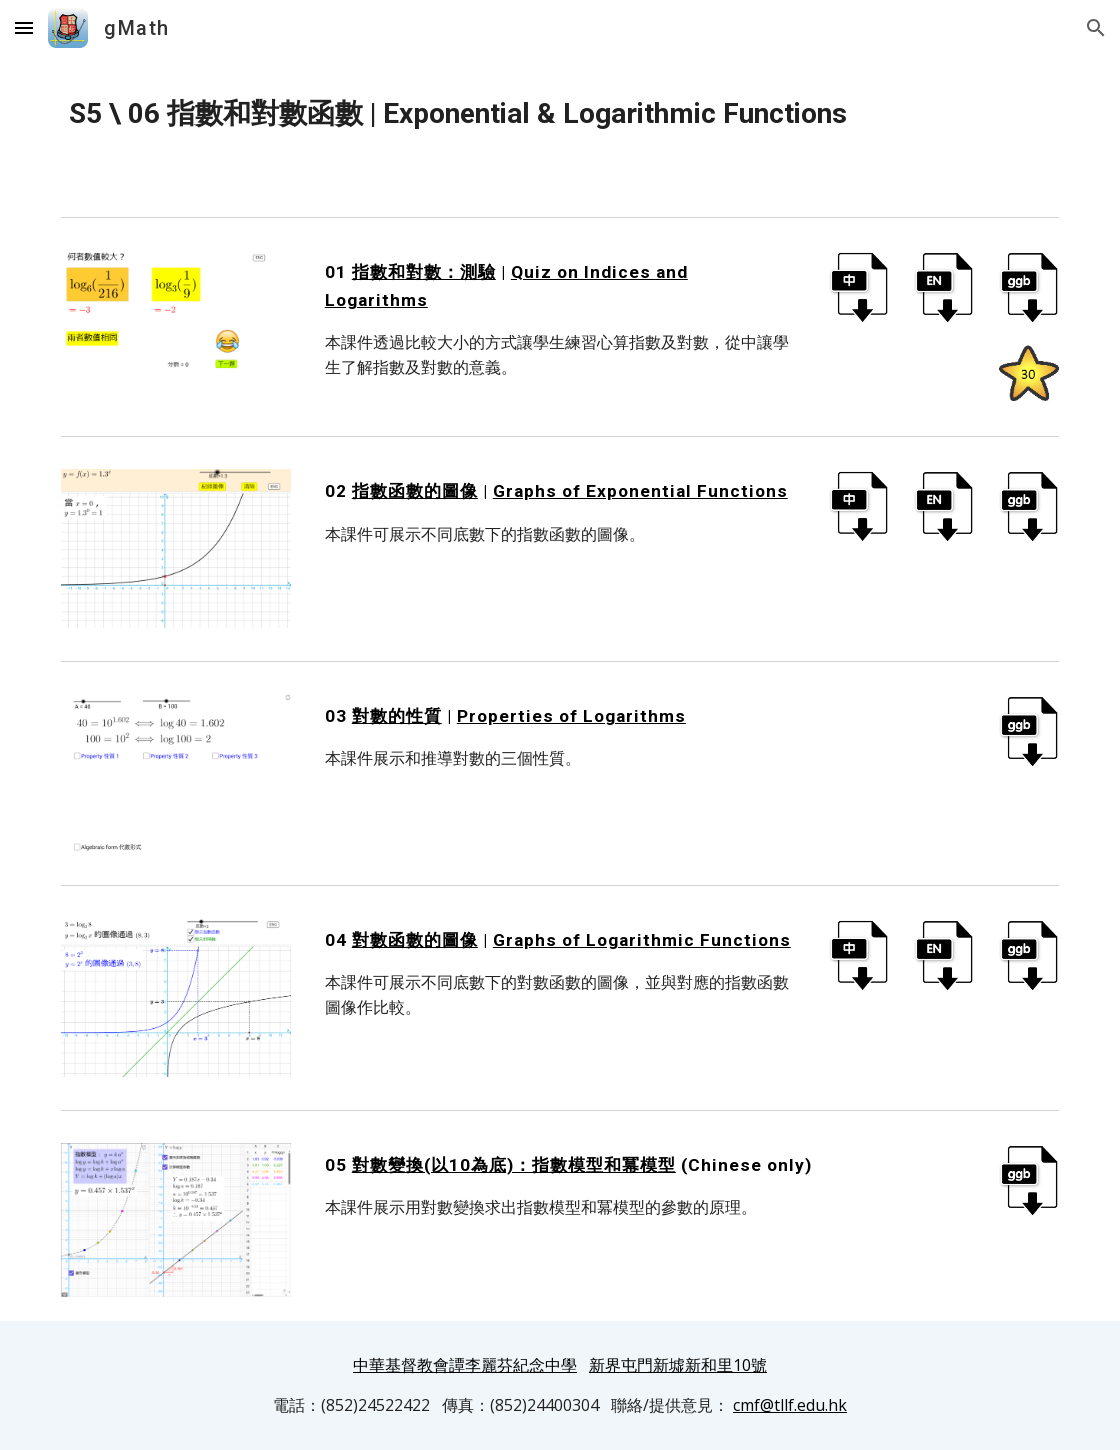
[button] (24, 27)
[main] (560, 114)
